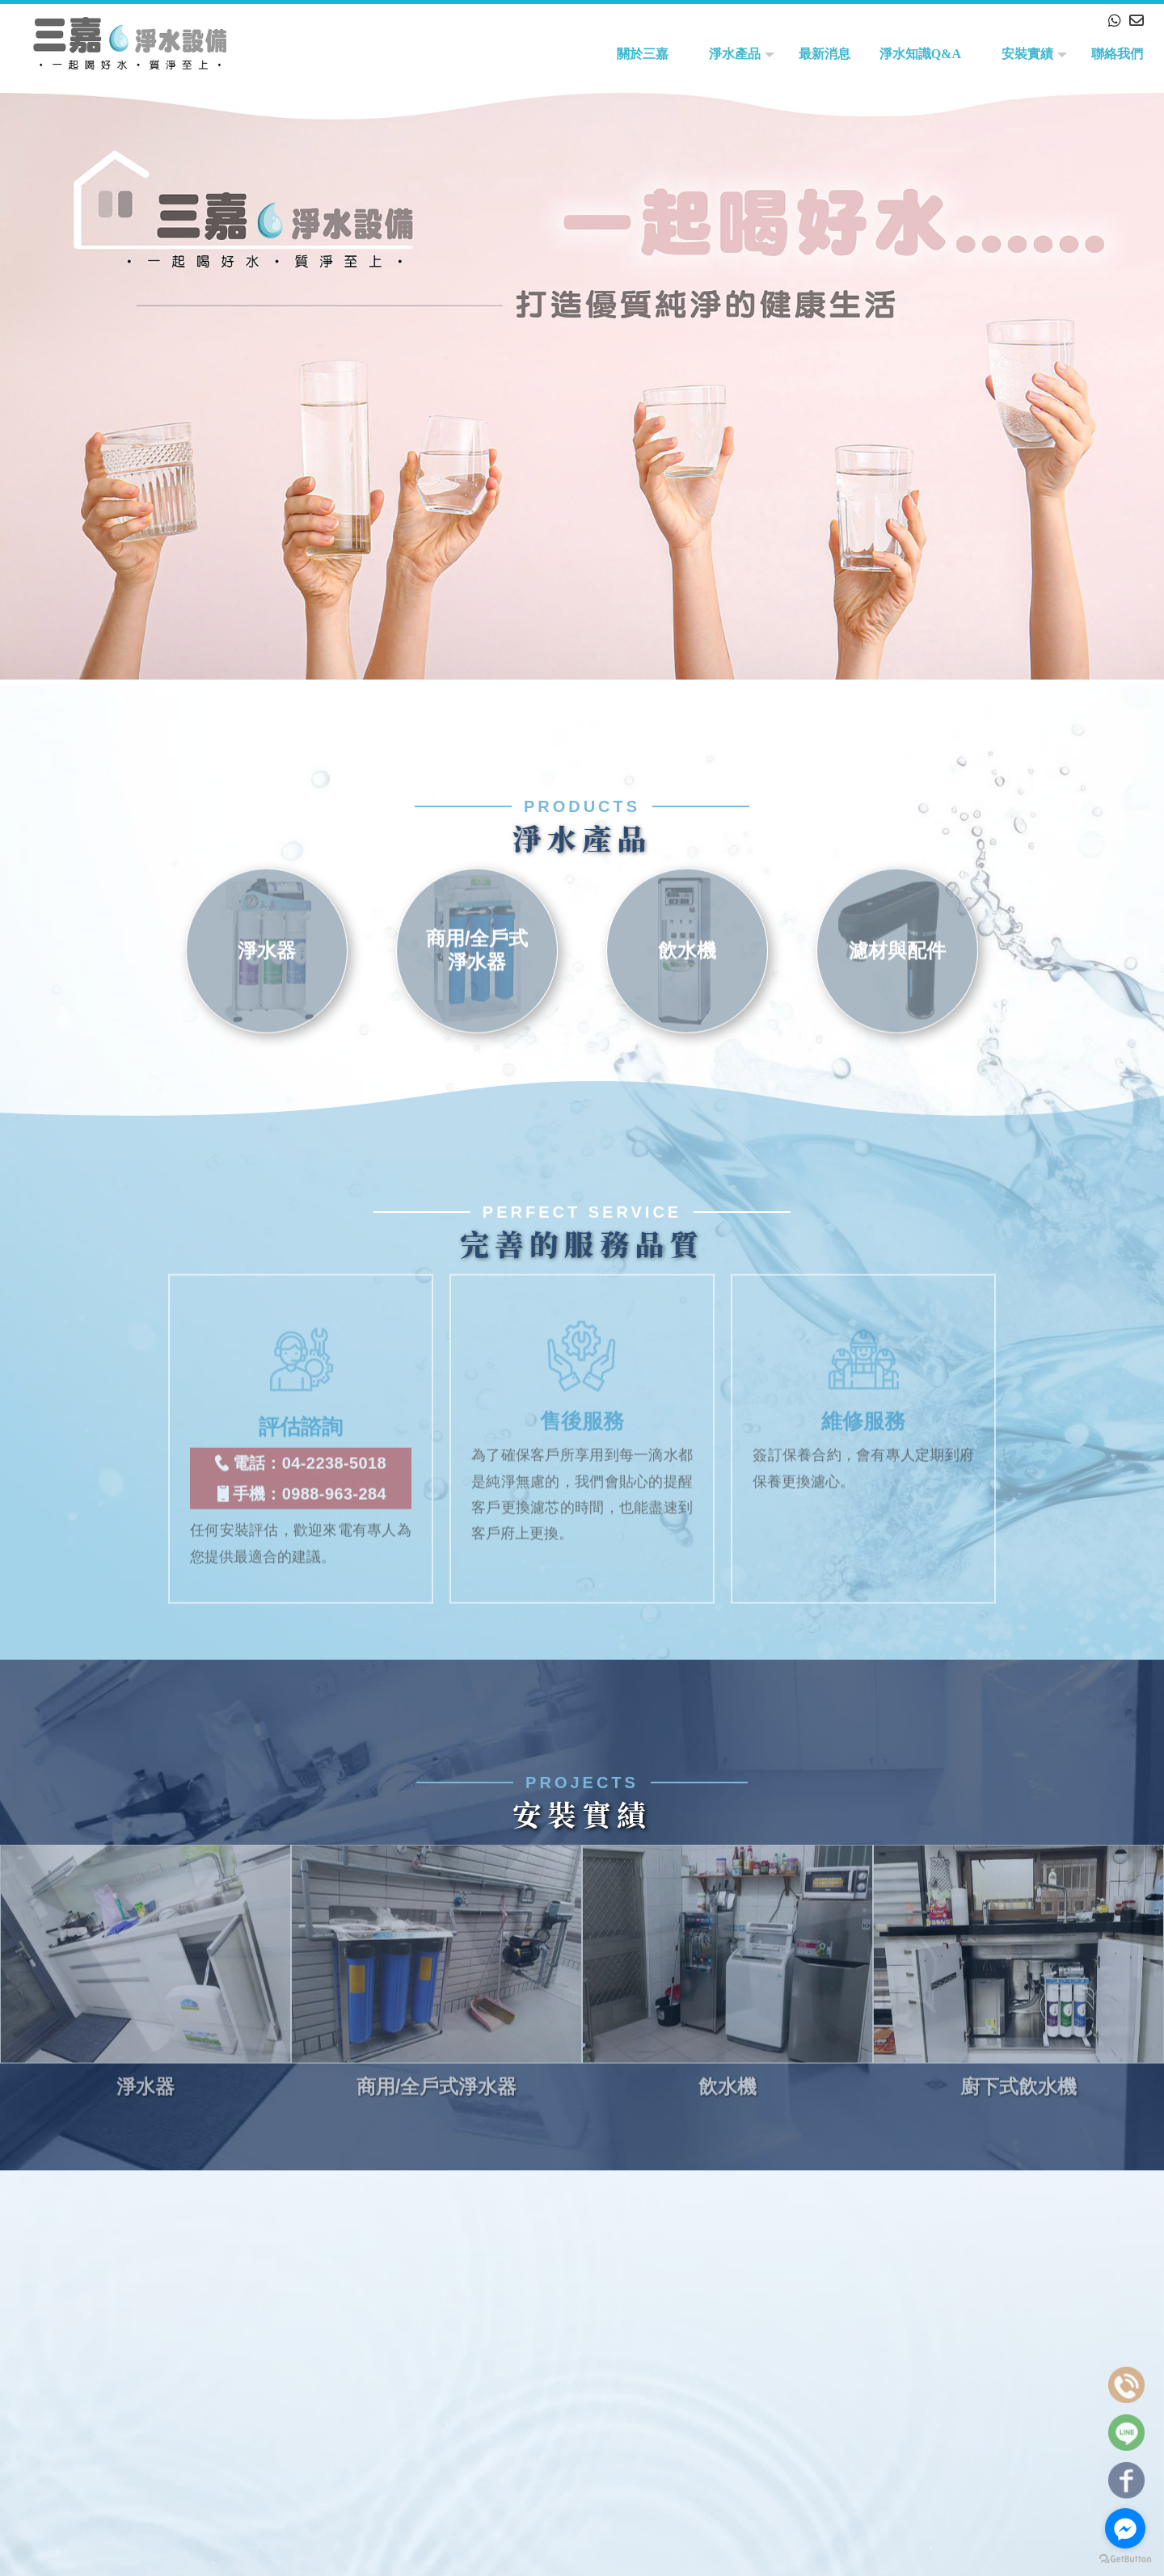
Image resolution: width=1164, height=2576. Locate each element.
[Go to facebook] (1125, 2528)
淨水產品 (735, 54)
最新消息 (824, 54)
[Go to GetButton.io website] (1125, 2559)
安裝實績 (1027, 54)
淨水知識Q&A (920, 54)
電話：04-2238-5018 (301, 1440)
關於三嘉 (642, 54)
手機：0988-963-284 (301, 1471)
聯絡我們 (1117, 54)
